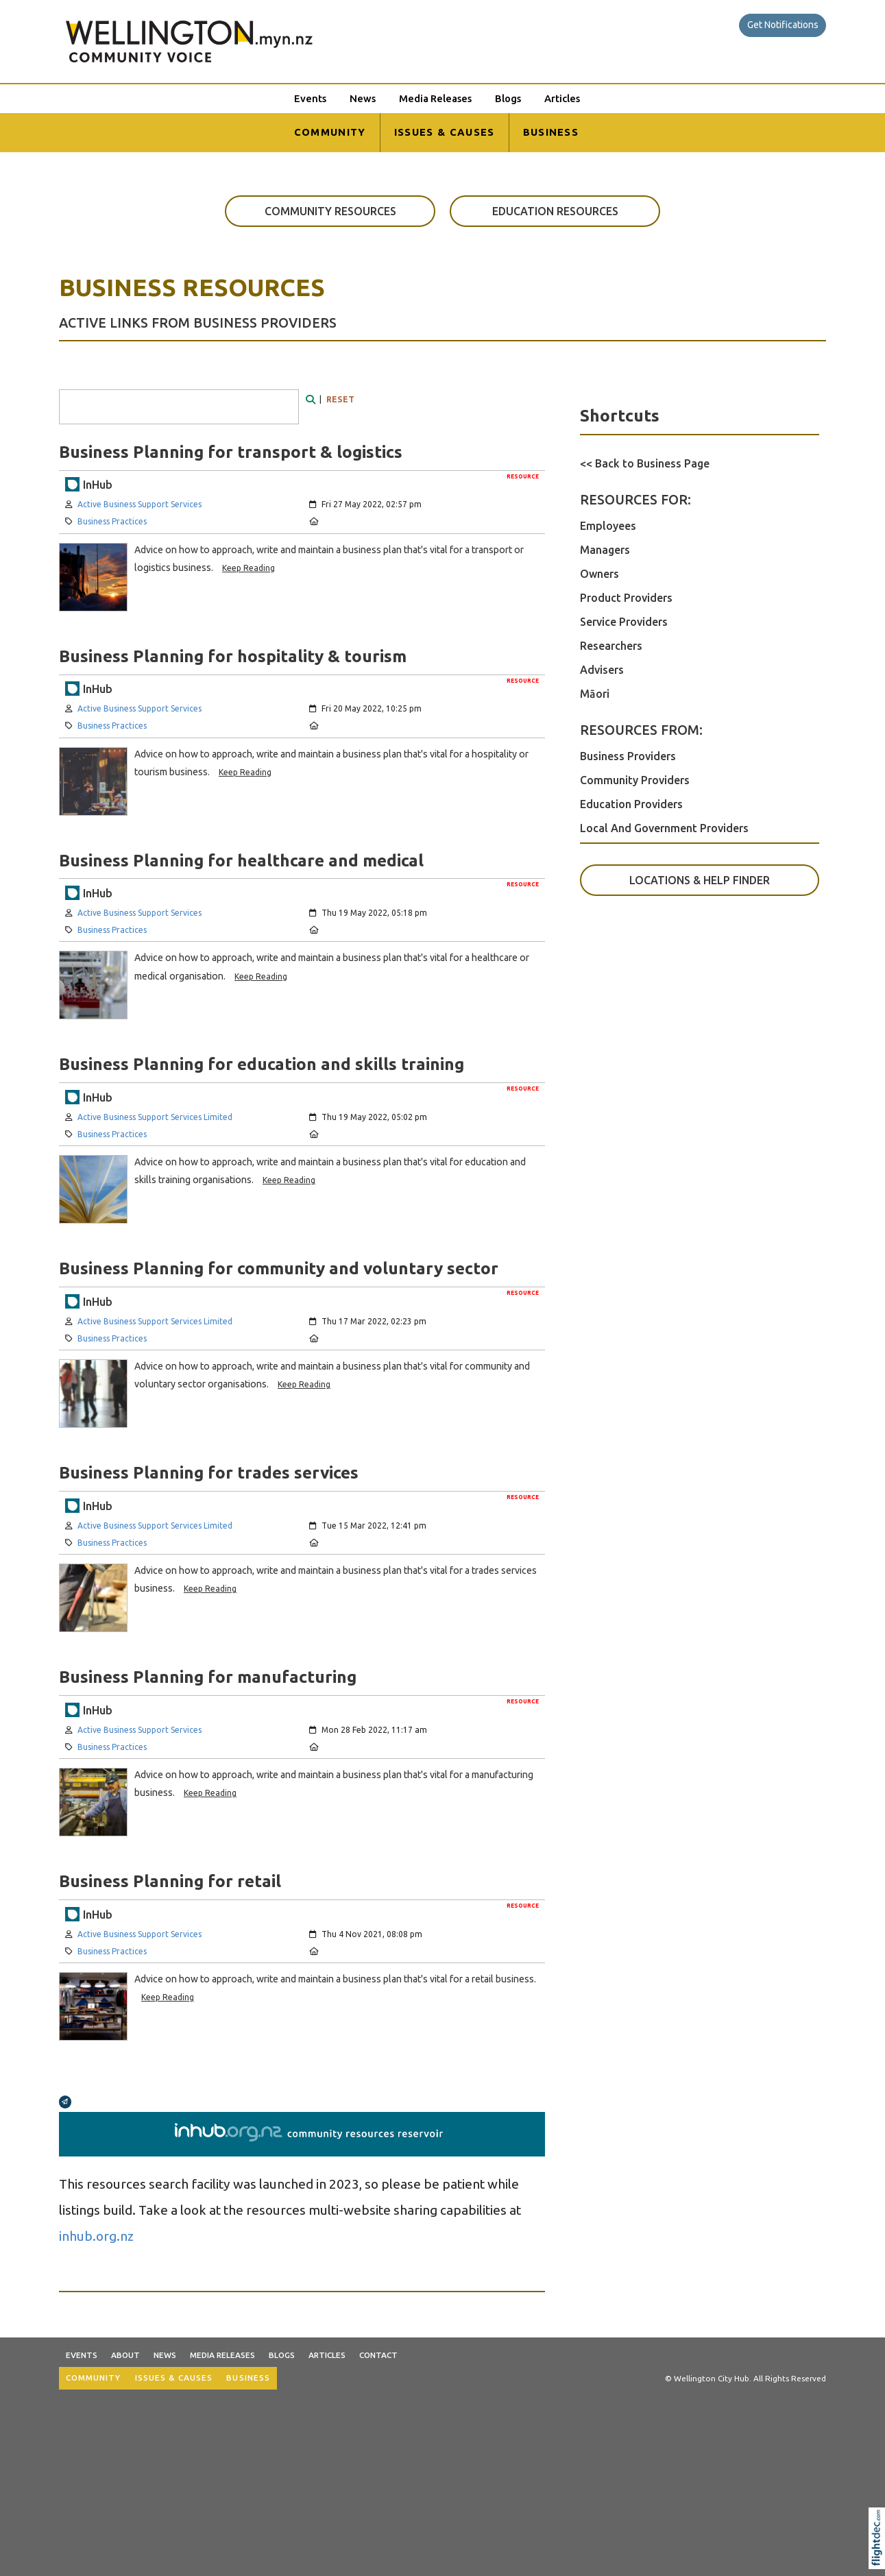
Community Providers (635, 780)
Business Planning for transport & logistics (230, 451)
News (363, 98)
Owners (599, 574)
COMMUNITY (330, 132)
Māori (594, 694)
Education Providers (631, 804)
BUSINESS (551, 132)
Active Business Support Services (139, 504)
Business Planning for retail (170, 1881)
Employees (608, 526)
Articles (562, 98)
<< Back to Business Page (645, 463)
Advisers (602, 670)
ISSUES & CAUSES (444, 132)
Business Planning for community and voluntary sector (278, 1268)
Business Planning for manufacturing (207, 1676)
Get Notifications (783, 24)
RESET (340, 399)
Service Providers (624, 622)
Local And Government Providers (664, 828)
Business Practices (112, 521)
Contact (378, 2354)
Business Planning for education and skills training (261, 1063)
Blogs (508, 98)
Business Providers (628, 756)
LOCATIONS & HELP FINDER (699, 880)
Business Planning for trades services (209, 1472)
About (125, 2354)
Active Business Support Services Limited (154, 1117)
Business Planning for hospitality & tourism (233, 656)
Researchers (611, 646)
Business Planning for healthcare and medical (241, 860)
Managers (605, 550)
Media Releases (435, 98)
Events (310, 98)
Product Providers (626, 598)
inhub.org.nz (96, 2236)
